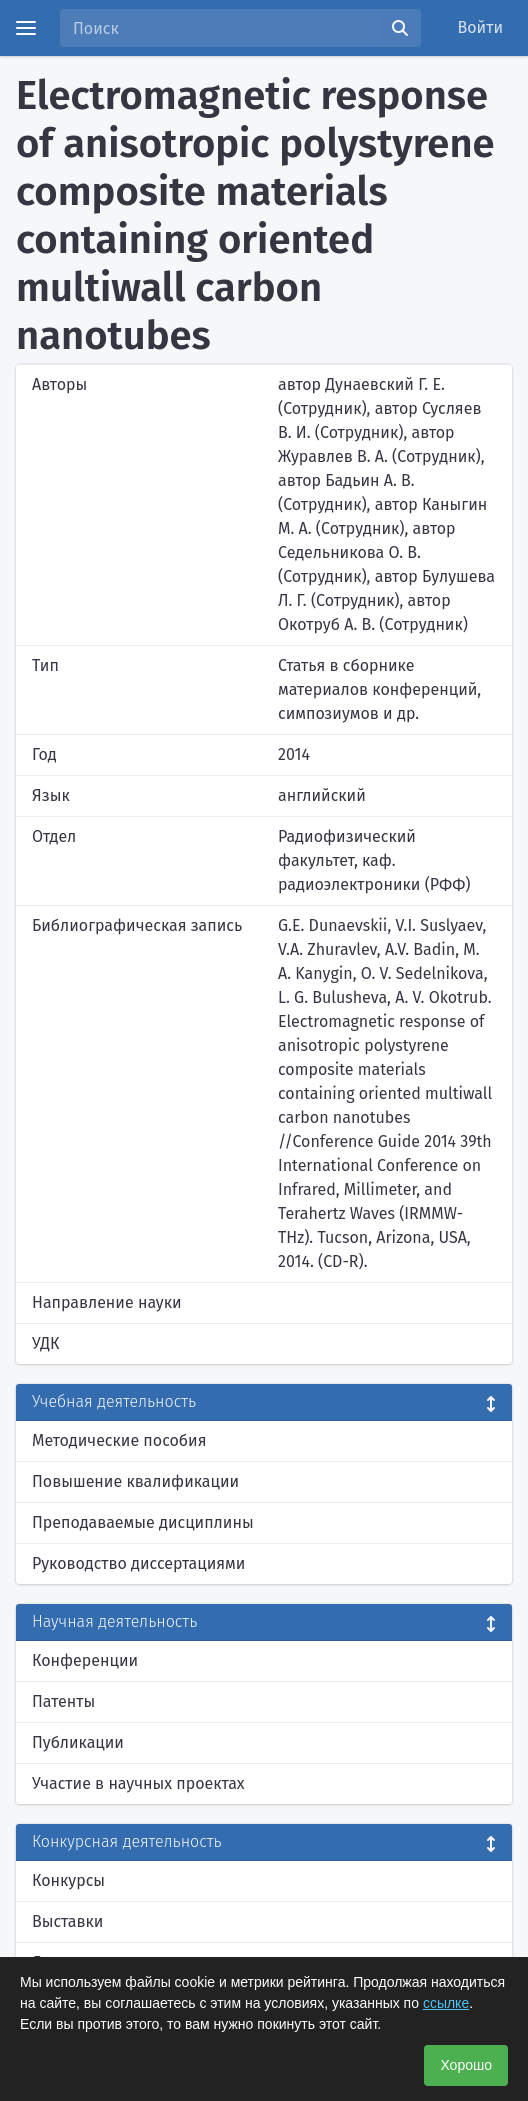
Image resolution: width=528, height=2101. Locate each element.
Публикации (78, 1742)
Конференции (85, 1660)
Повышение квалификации (135, 1481)
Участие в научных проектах (138, 1783)
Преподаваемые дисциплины (143, 1522)
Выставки (67, 1921)
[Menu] (26, 28)
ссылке (446, 2003)
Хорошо (466, 2065)
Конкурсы (68, 1880)
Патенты (63, 1701)
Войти (481, 27)
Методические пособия (119, 1440)
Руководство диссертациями (138, 1563)
